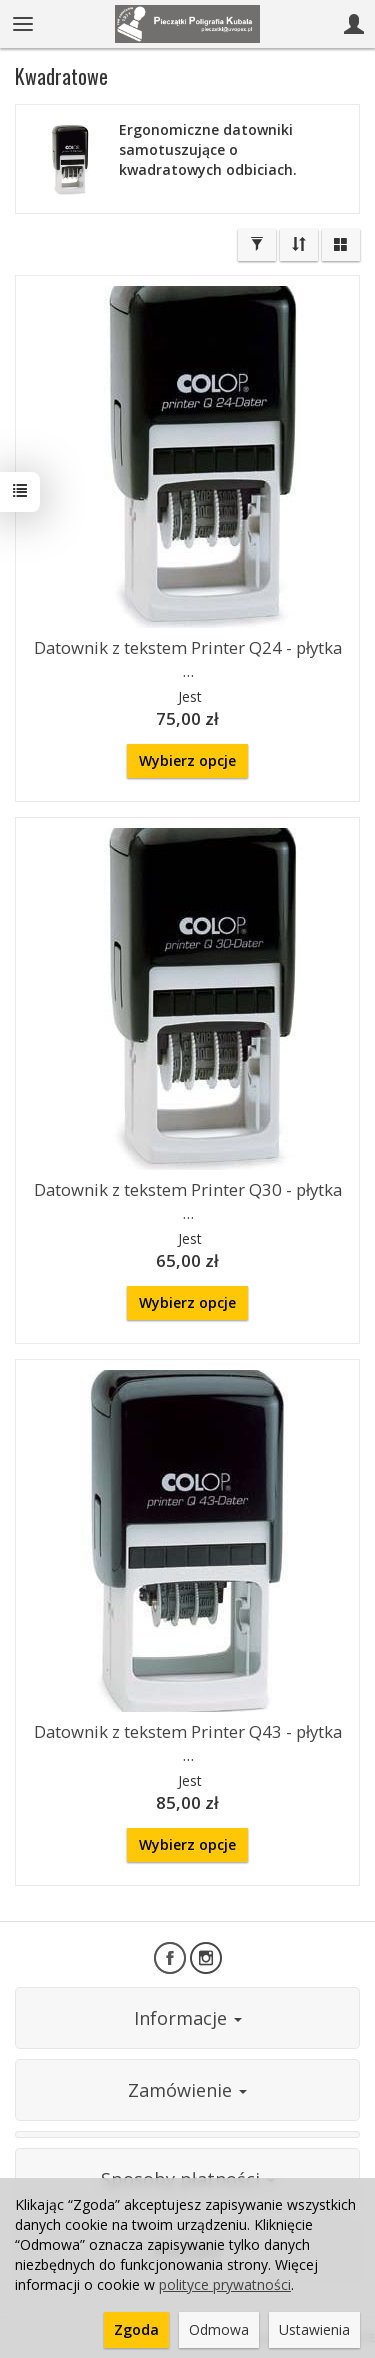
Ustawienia (314, 2329)
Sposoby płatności (188, 2179)
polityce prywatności (225, 2284)
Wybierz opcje (187, 760)
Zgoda (136, 2329)
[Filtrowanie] (257, 245)
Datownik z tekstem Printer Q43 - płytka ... (188, 1743)
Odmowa (219, 2329)
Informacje (188, 2018)
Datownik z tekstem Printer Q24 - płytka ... (188, 659)
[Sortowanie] (299, 245)
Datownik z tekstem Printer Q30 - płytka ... (188, 1201)
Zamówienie (187, 2090)
